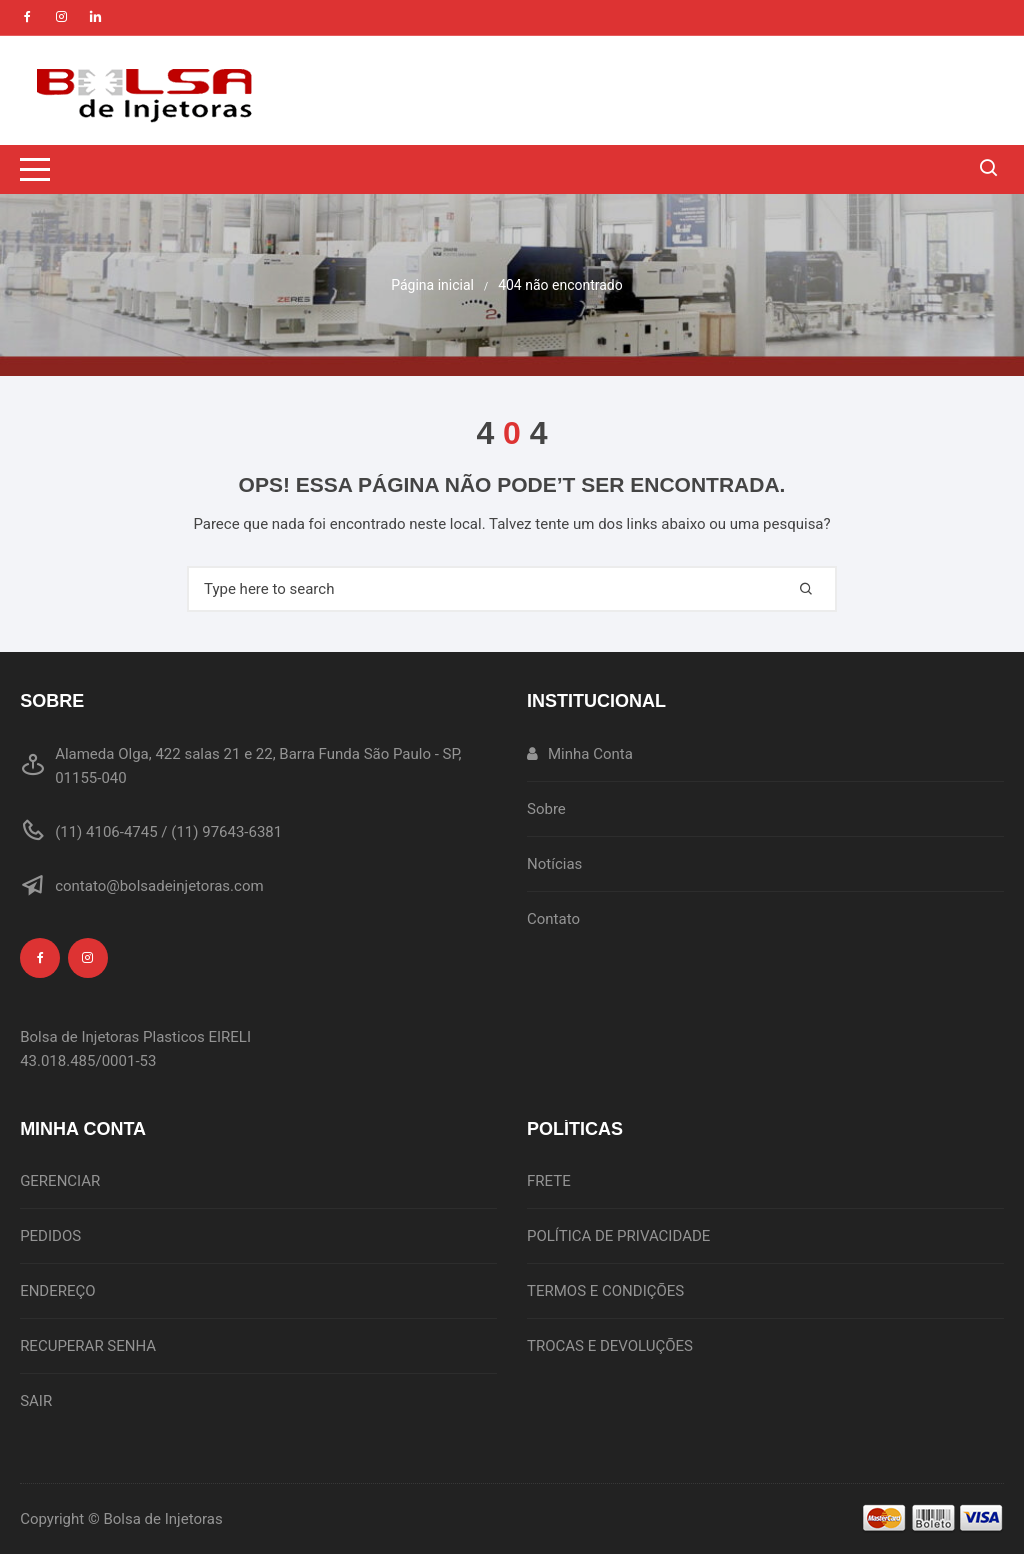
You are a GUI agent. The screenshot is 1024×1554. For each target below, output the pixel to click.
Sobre (546, 809)
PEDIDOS (50, 1236)
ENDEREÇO (57, 1291)
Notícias (554, 864)
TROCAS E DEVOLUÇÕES (610, 1346)
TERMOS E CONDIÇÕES (605, 1291)
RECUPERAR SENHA (88, 1346)
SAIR (36, 1401)
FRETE (549, 1181)
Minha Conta (580, 754)
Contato (553, 919)
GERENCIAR (60, 1181)
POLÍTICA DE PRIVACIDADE (618, 1236)
